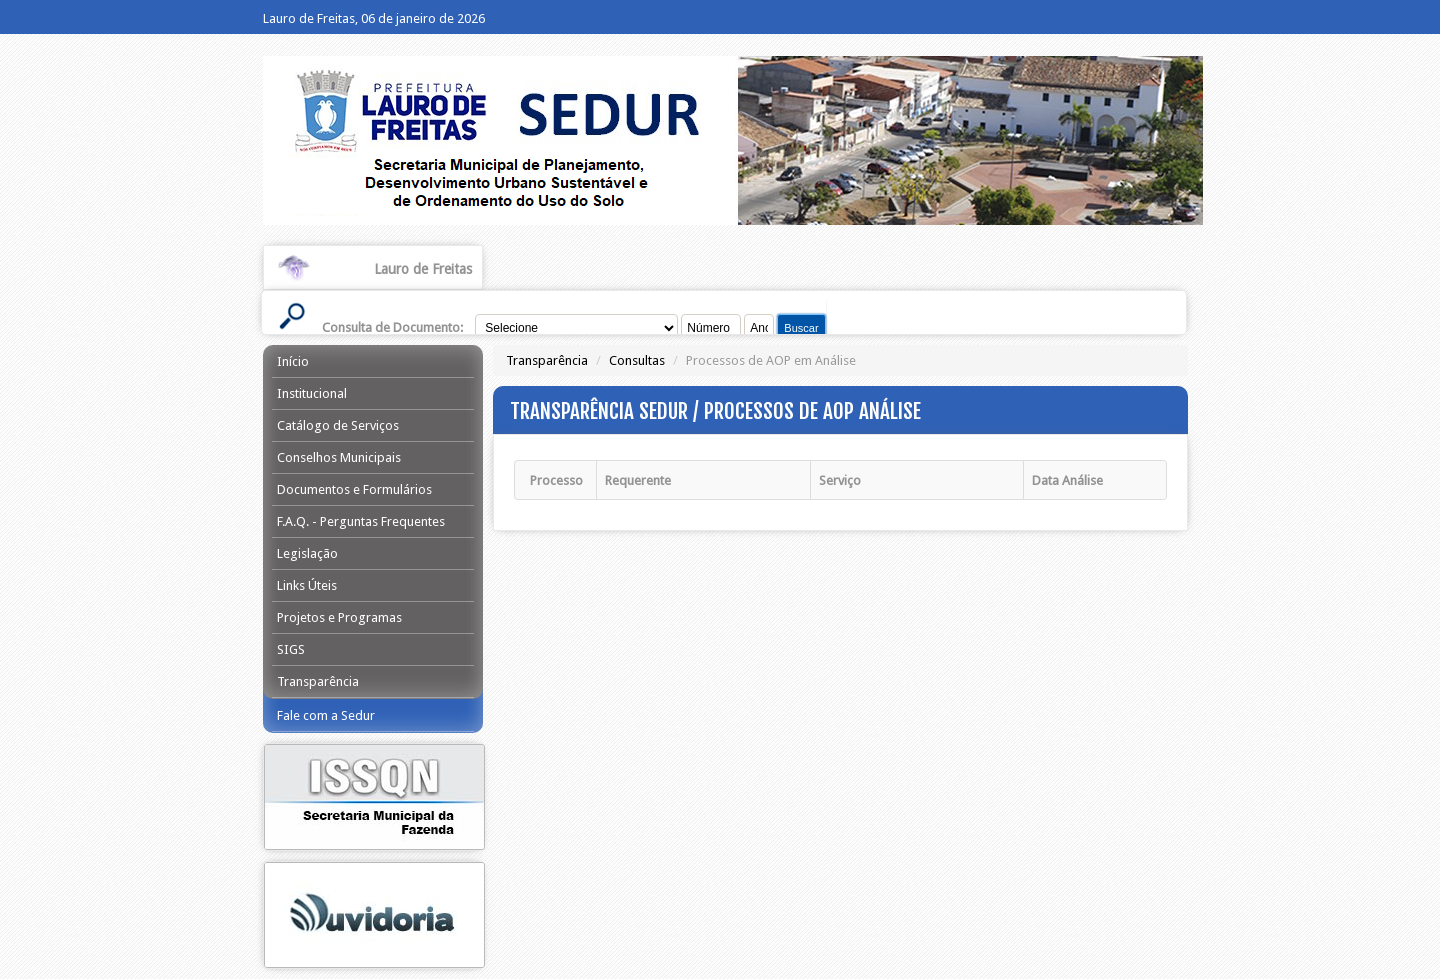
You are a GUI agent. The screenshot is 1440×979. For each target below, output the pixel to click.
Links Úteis (307, 585)
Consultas (637, 360)
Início (293, 361)
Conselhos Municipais (339, 457)
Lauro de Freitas (423, 269)
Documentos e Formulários (354, 489)
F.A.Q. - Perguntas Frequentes (361, 521)
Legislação (307, 553)
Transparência (318, 681)
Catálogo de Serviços (338, 425)
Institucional (312, 393)
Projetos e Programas (339, 617)
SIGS (291, 649)
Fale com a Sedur (326, 715)
